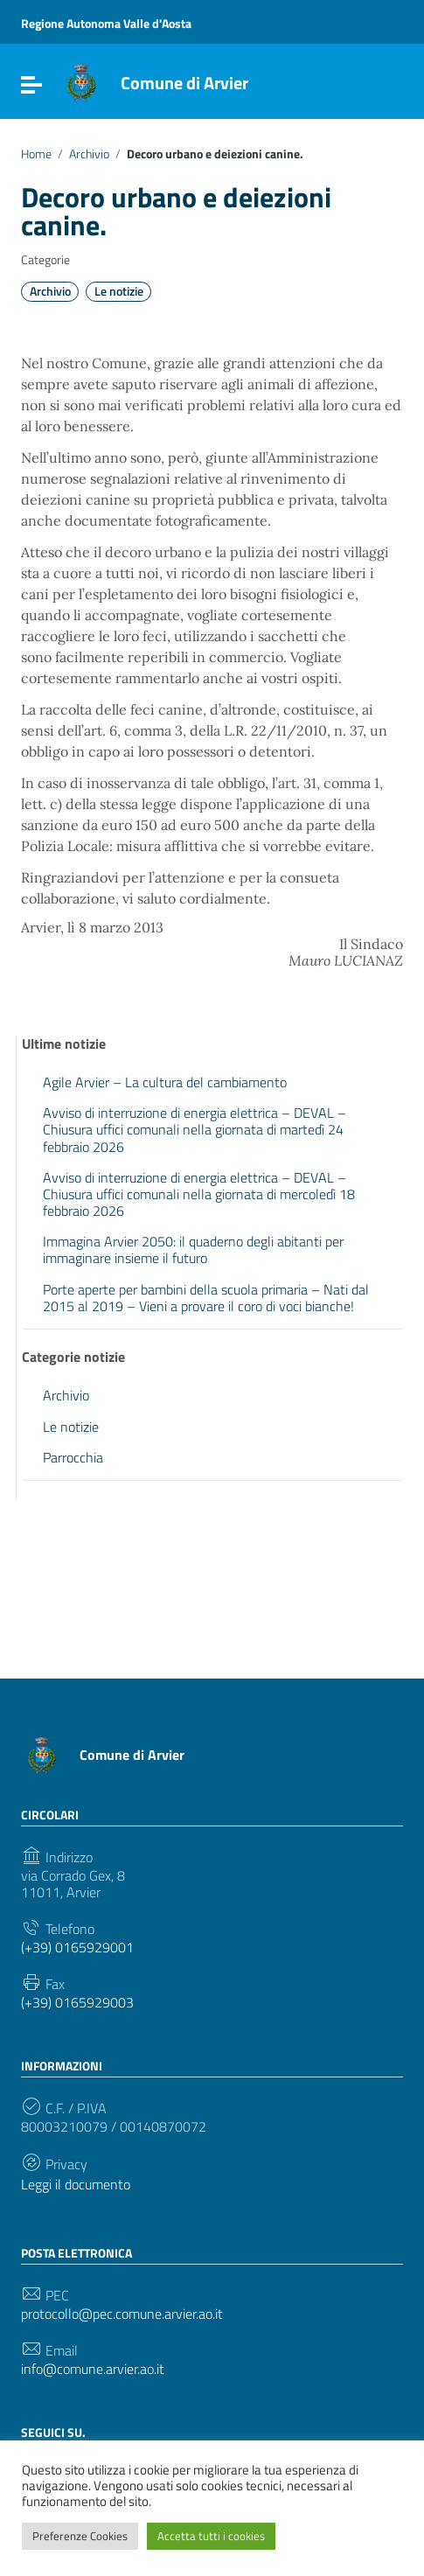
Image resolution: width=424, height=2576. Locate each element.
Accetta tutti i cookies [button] (211, 2536)
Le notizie (118, 291)
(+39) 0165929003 (77, 2002)
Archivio (89, 154)
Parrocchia (73, 1457)
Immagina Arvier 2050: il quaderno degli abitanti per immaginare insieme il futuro (193, 1249)
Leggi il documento (75, 2184)
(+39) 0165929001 (77, 1947)
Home (36, 154)
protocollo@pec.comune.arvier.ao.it (122, 2314)
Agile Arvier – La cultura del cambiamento (165, 1082)
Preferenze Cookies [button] (80, 2536)
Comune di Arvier (184, 82)
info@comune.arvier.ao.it (92, 2369)
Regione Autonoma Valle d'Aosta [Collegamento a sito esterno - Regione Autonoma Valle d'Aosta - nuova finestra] (106, 23)
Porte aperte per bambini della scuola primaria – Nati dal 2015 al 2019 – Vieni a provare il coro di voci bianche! (206, 1297)
